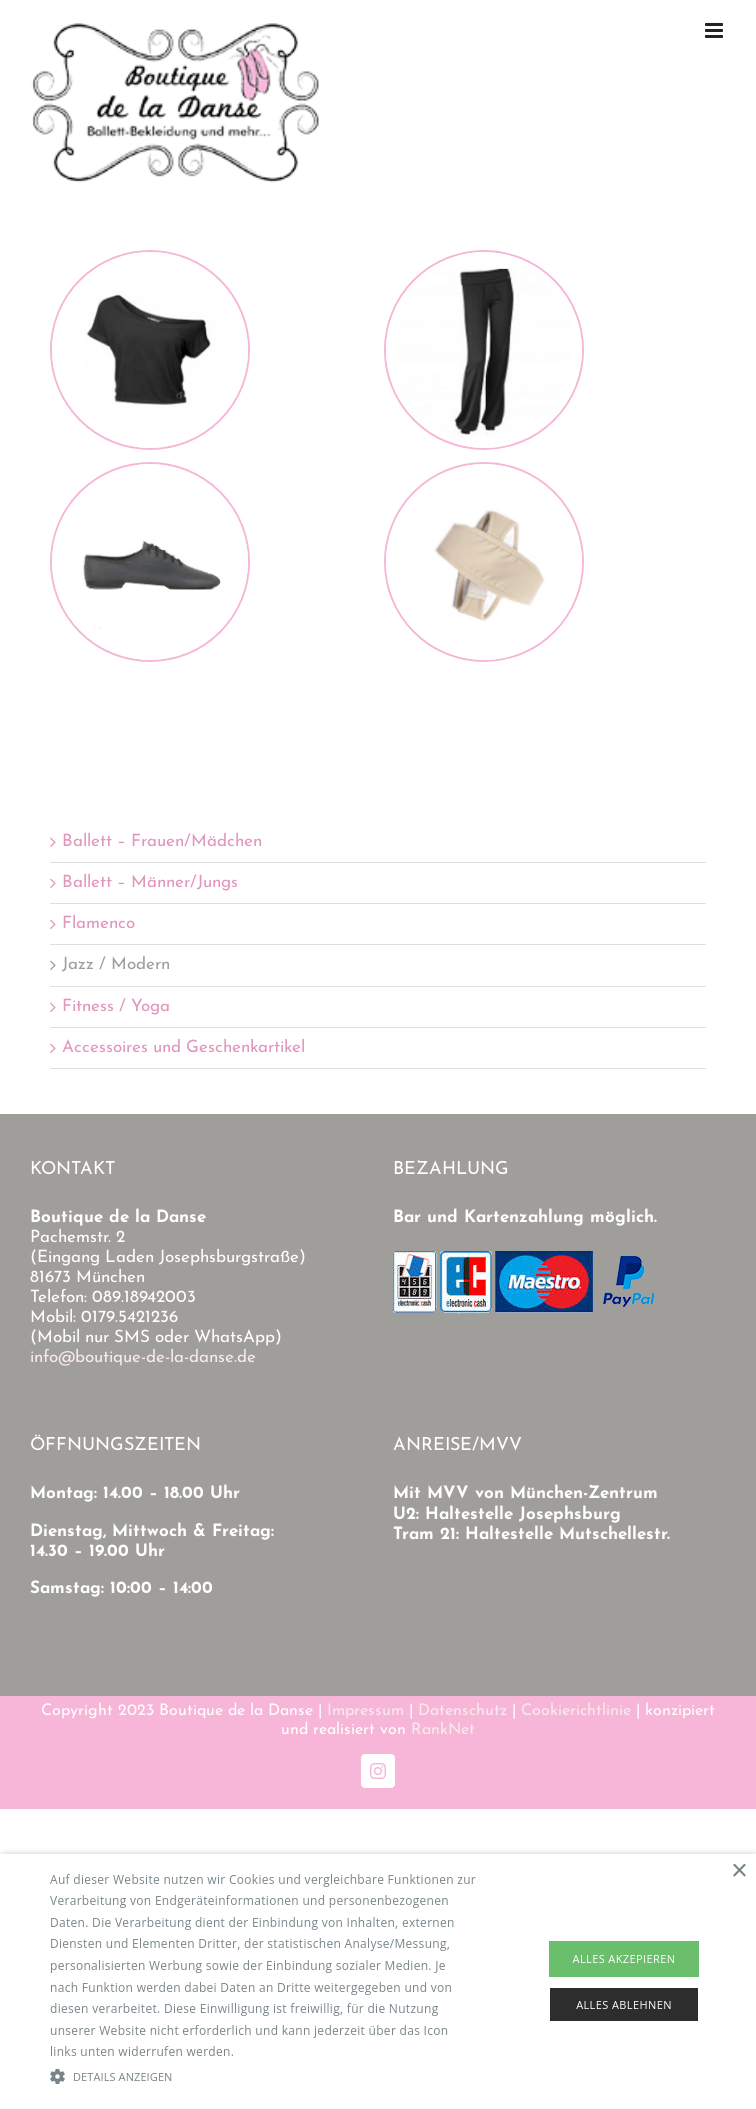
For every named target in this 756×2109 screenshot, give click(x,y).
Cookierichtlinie (576, 1711)
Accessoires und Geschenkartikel (183, 1047)
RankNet (443, 1730)
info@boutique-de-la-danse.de (143, 1357)
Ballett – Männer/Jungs (150, 882)
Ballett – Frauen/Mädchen (162, 841)
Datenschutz (462, 1711)
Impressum (365, 1711)
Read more (270, 2051)
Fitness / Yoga (116, 1006)
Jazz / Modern (116, 964)
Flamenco (98, 923)
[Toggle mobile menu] (715, 30)
